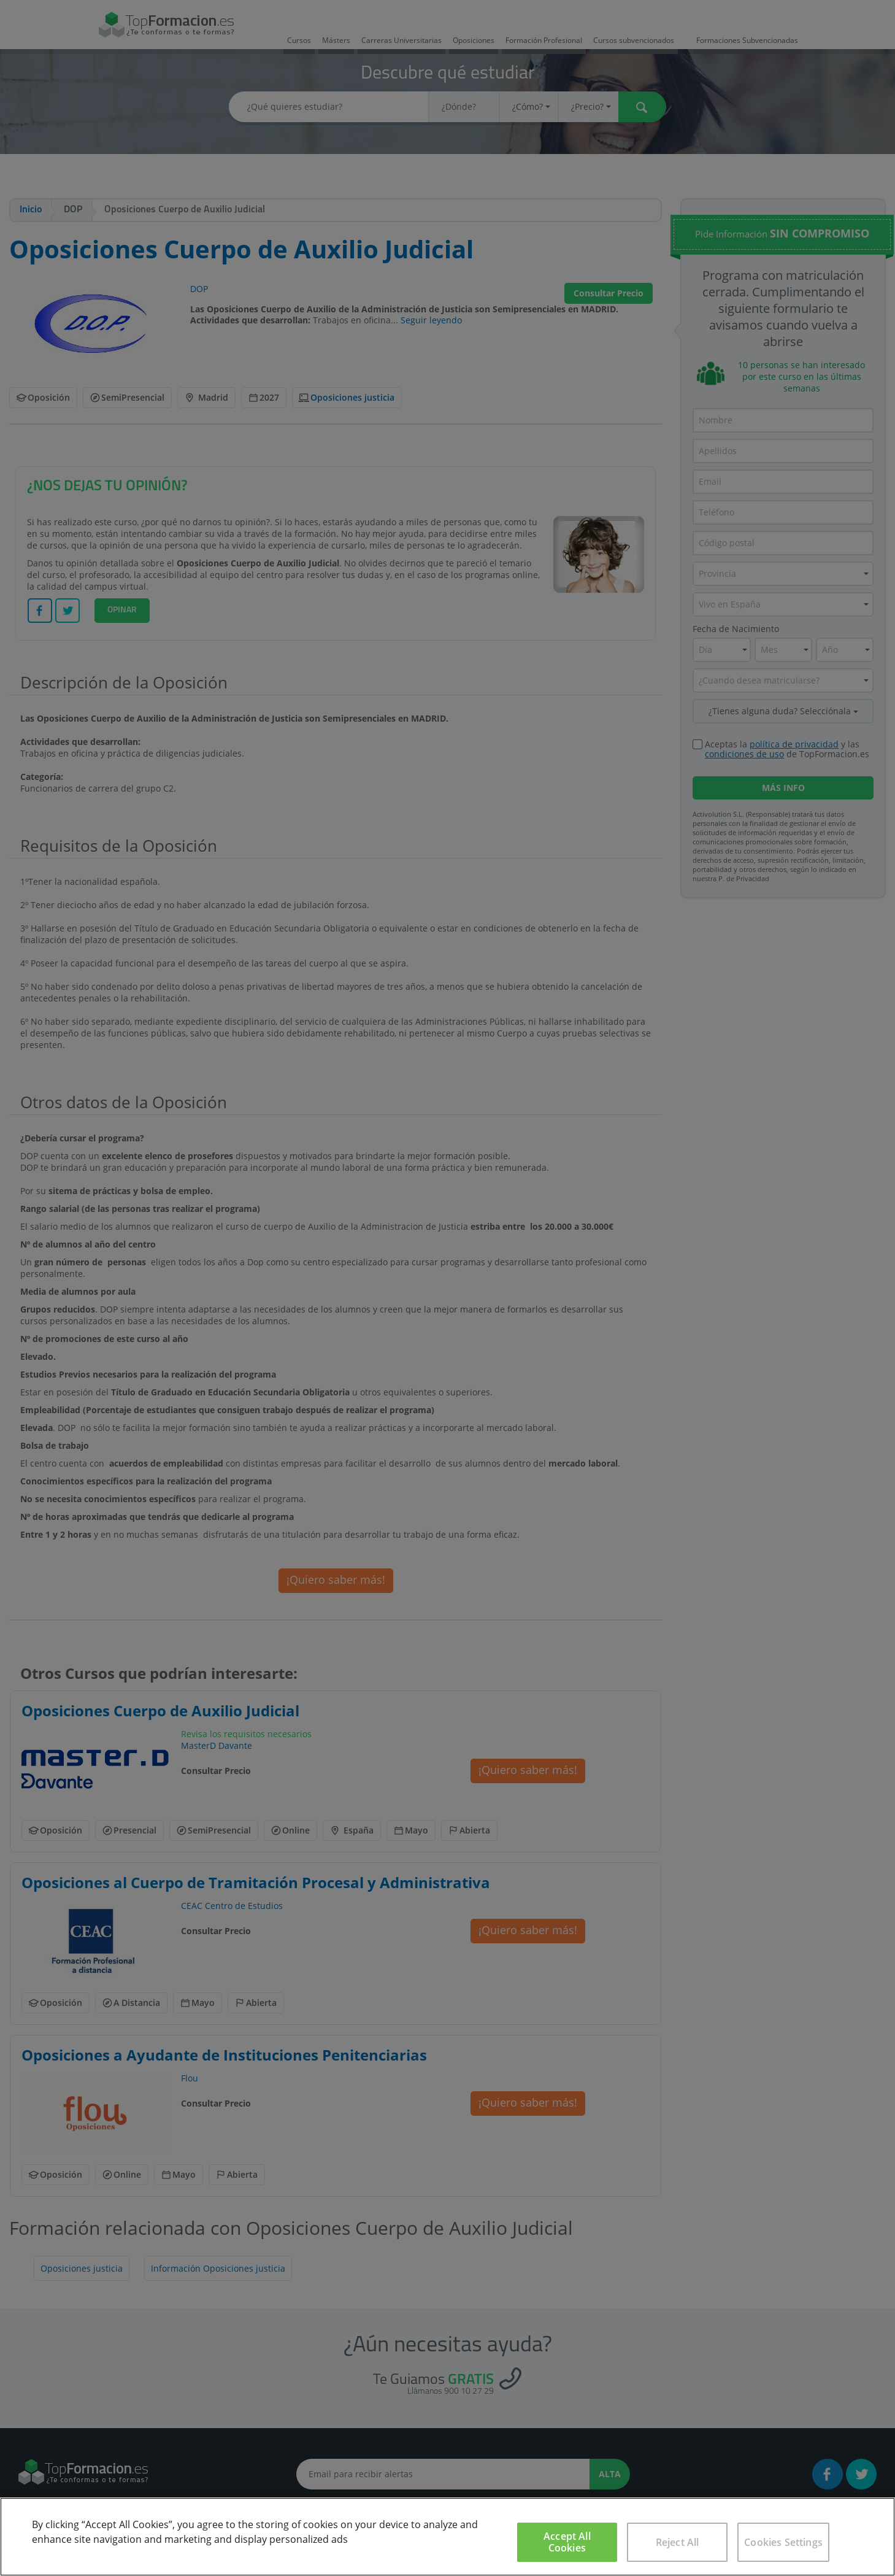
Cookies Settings (783, 2542)
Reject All (677, 2542)
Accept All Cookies (567, 2542)
